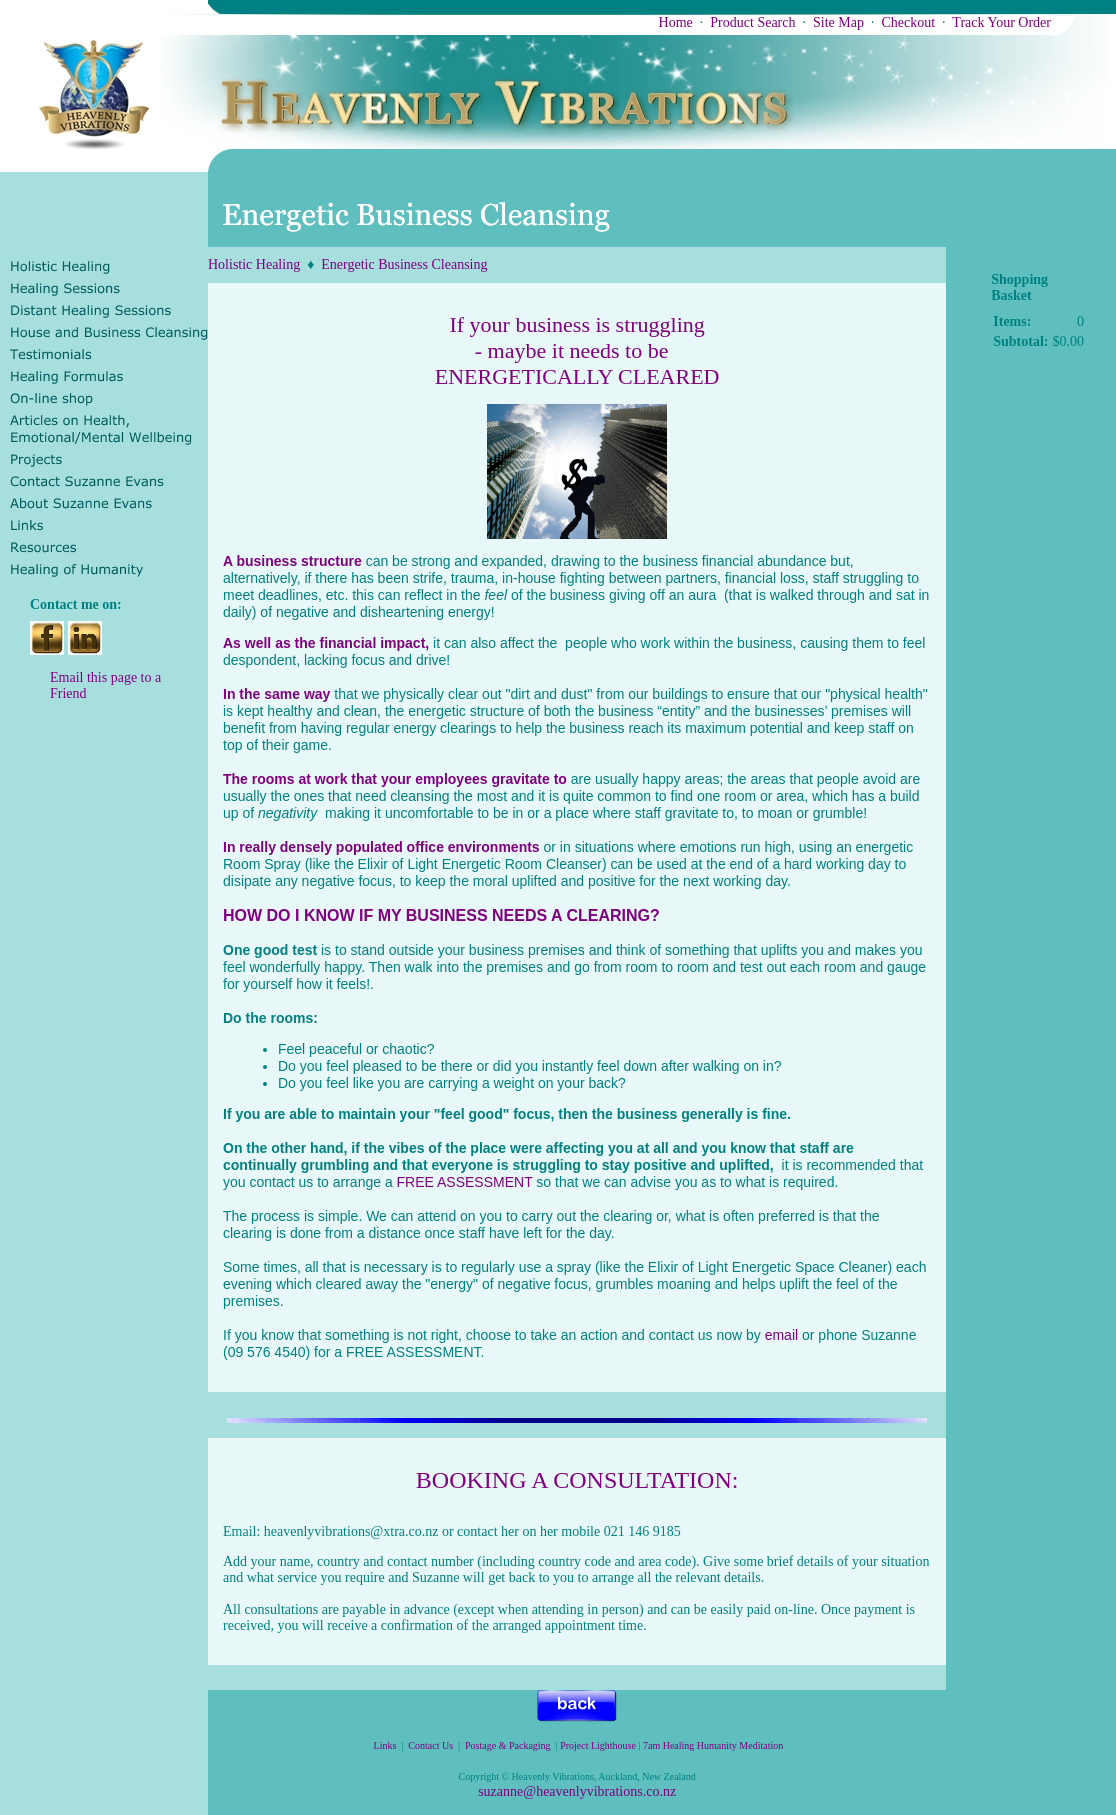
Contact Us (430, 1745)
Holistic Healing (254, 264)
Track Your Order (1001, 22)
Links (385, 1745)
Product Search (752, 22)
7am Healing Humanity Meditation (714, 1745)
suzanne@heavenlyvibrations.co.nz (577, 1791)
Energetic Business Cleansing (404, 264)
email (781, 1335)
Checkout (908, 22)
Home (676, 22)
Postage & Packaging (508, 1745)
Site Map (838, 22)
